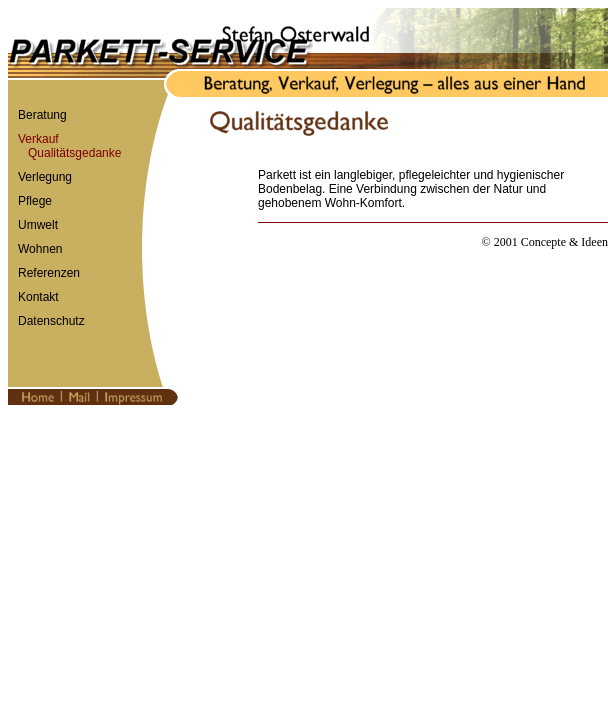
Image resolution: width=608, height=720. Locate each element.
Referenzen (49, 273)
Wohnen (40, 249)
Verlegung (45, 177)
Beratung (42, 115)
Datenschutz (51, 321)
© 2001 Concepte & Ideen (545, 242)
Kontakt (38, 297)
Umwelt (38, 225)
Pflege (35, 201)
